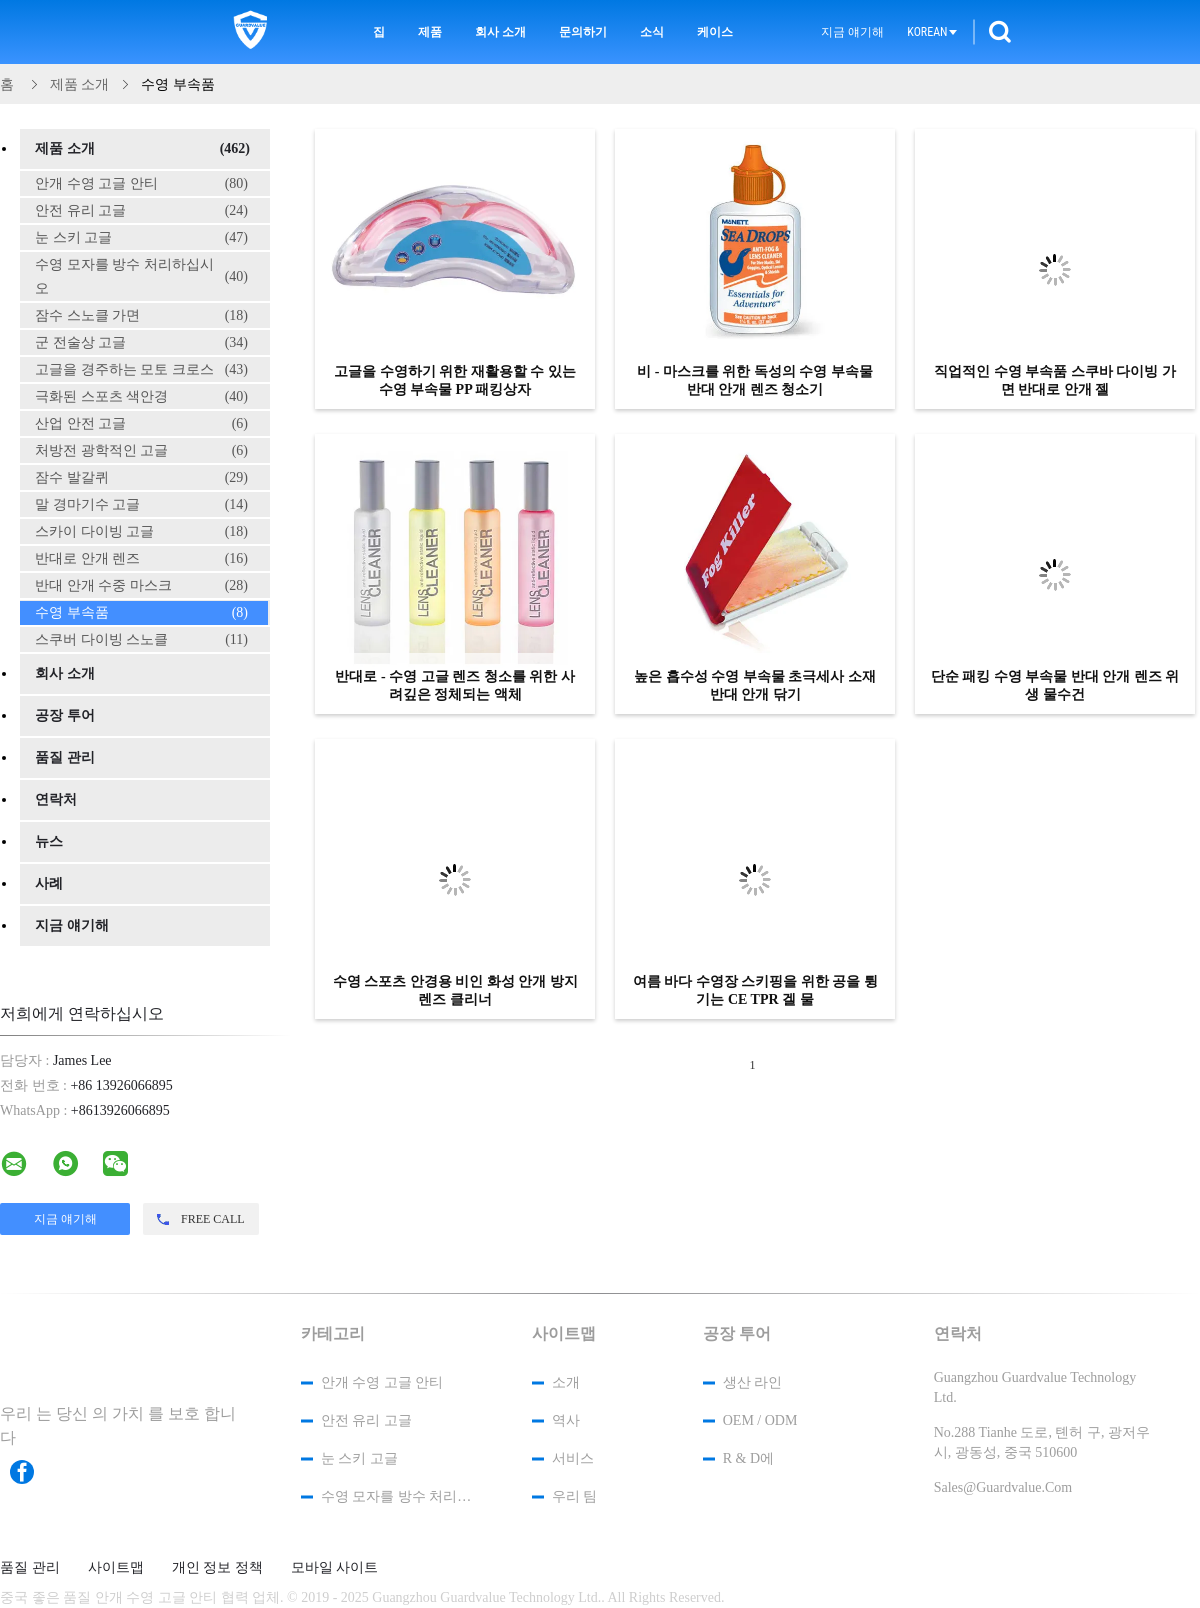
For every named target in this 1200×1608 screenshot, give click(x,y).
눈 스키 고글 (141, 238)
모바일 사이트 (335, 1568)
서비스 (573, 1458)
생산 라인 (753, 1382)
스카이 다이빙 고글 (141, 532)
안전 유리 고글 (141, 211)
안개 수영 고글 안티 (141, 184)
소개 (566, 1382)
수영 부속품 (141, 613)
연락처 (56, 799)
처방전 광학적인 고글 (141, 451)
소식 (652, 32)
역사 (566, 1420)
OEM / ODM (760, 1420)
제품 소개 (142, 149)
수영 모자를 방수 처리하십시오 (141, 276)
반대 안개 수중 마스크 (141, 586)
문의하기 (583, 32)
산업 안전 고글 (141, 424)
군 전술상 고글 (141, 343)
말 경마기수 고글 (141, 505)
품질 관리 (65, 757)
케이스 (715, 32)
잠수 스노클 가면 (141, 316)
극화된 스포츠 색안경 (141, 397)
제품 (430, 32)
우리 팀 (575, 1496)
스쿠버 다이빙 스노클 (141, 640)
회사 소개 (500, 32)
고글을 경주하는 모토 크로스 (141, 370)
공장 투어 (65, 715)
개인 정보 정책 (217, 1568)
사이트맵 (116, 1568)
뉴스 (49, 841)
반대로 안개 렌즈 (141, 559)
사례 (49, 883)
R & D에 (748, 1458)
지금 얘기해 (852, 32)
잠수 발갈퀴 (141, 478)
